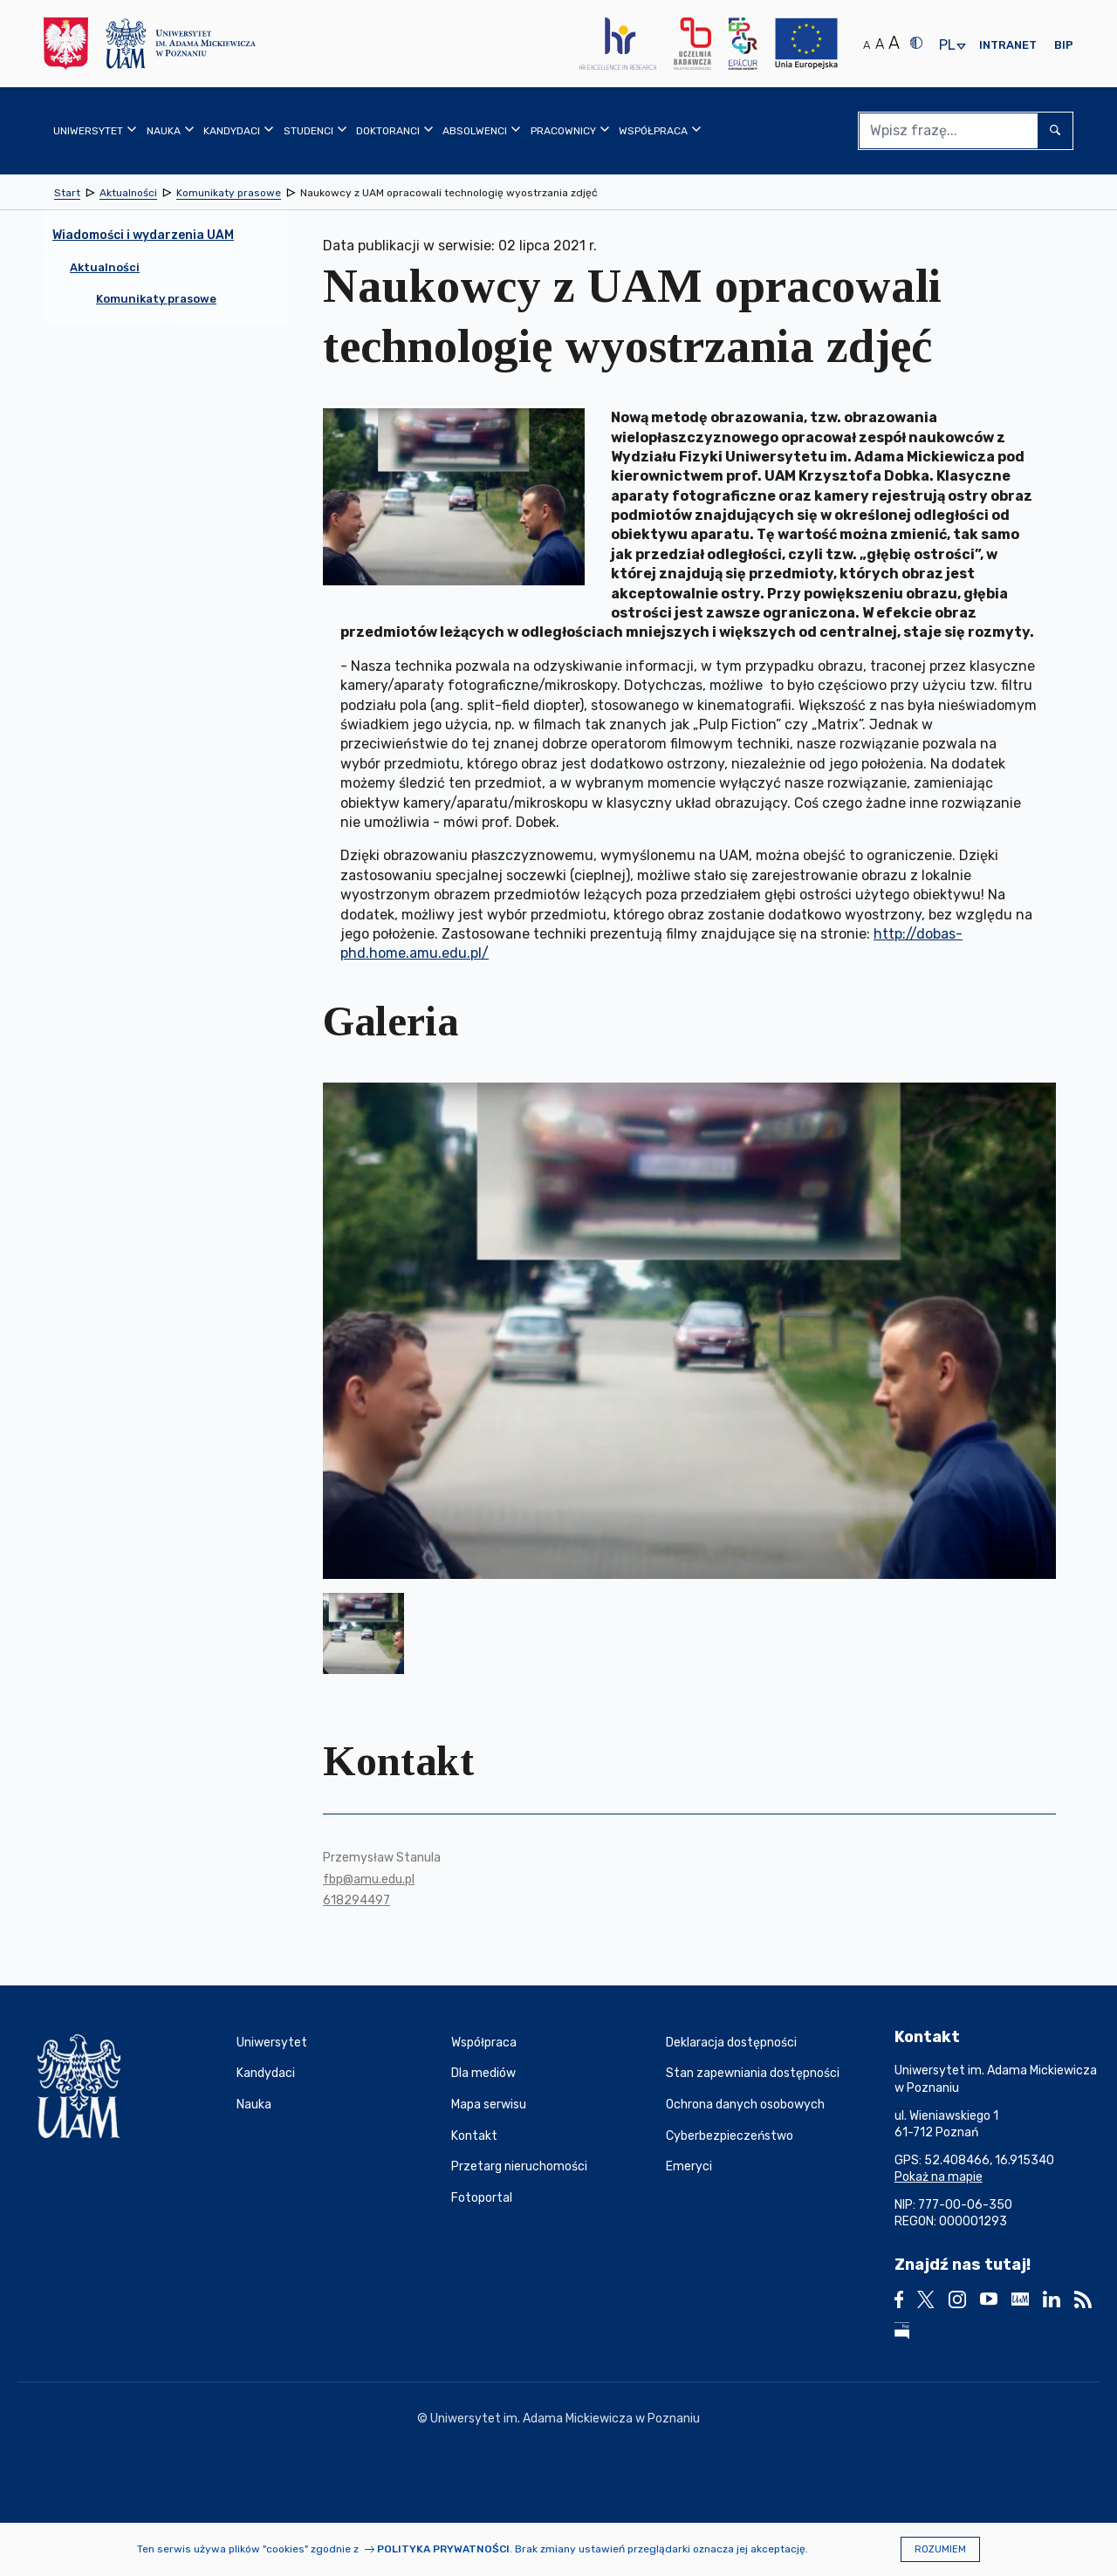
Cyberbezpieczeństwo (729, 2135)
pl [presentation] (947, 46)
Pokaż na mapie (938, 2176)
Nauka (253, 2104)
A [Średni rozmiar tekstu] (879, 44)
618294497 (356, 1900)
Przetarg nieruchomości (519, 2166)
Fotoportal (481, 2197)
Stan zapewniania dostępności (752, 2073)
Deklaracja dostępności (731, 2042)
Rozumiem (940, 2549)
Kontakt (474, 2135)
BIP (1063, 44)
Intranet (1008, 44)
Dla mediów (483, 2073)
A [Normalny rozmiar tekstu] (866, 44)
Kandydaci (265, 2073)
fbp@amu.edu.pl (369, 1879)
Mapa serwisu (488, 2104)
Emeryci (689, 2166)
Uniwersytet (271, 2042)
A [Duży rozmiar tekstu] (894, 42)
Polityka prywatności (443, 2549)
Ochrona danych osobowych (745, 2104)
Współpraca (484, 2042)
